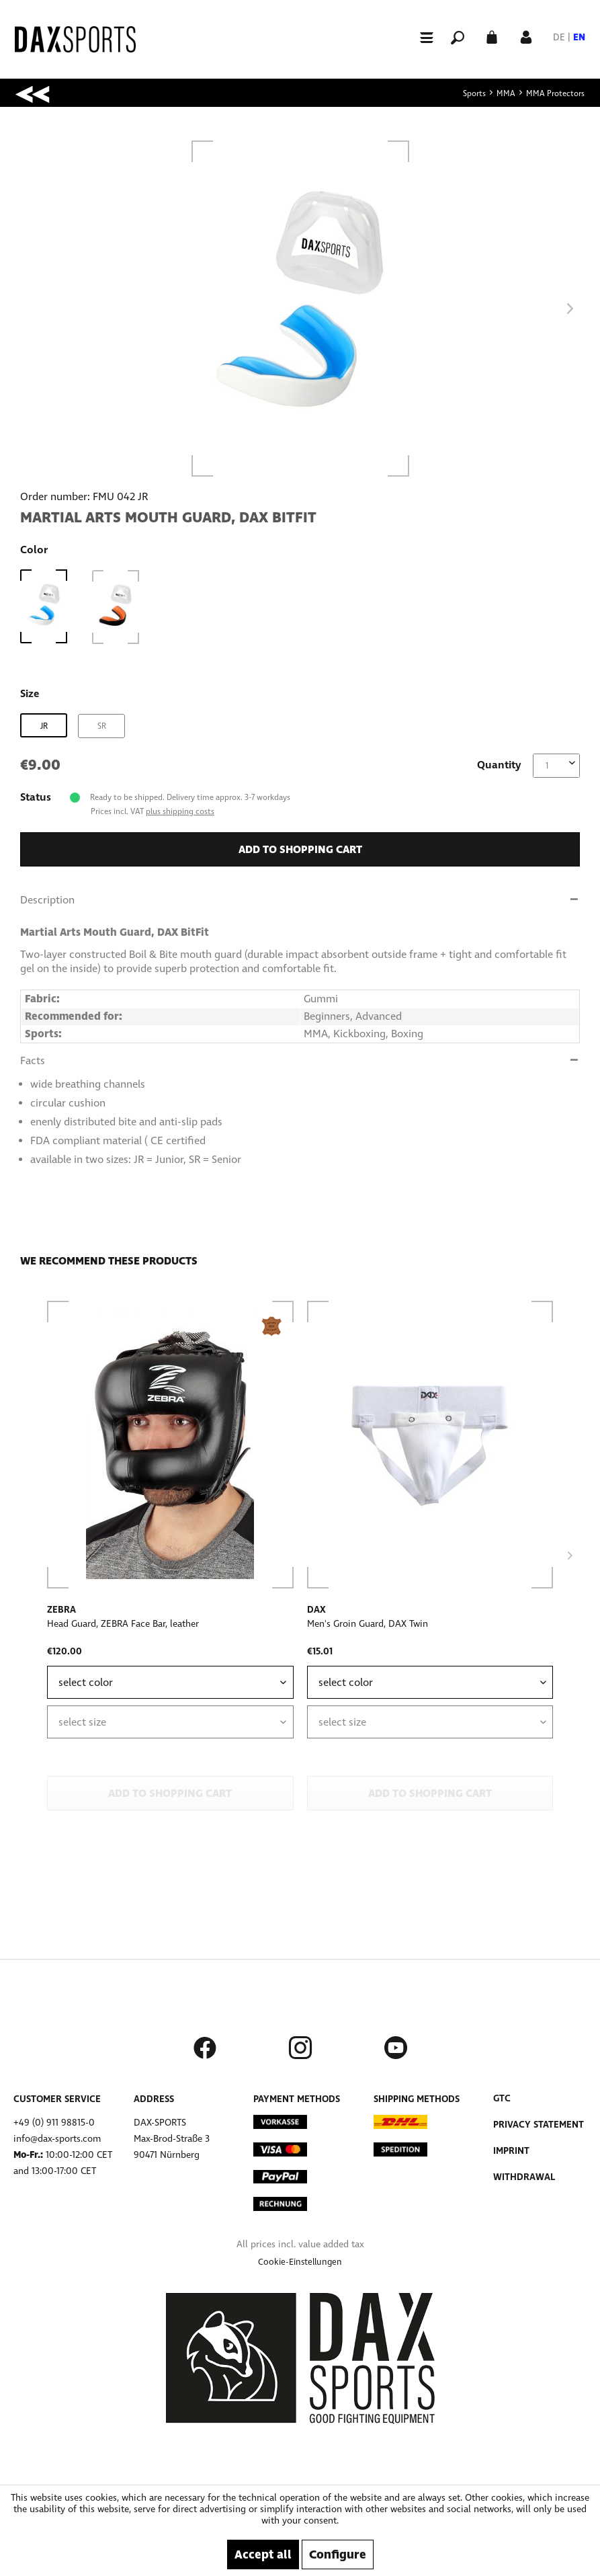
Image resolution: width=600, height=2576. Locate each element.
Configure (337, 2554)
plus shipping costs (180, 811)
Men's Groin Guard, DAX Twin (367, 1623)
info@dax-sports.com (57, 2138)
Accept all (263, 2554)
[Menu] (421, 37)
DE (559, 37)
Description (47, 899)
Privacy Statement (538, 2124)
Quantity (499, 764)
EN (579, 37)
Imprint (511, 2151)
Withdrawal (524, 2177)
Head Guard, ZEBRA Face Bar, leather (123, 1623)
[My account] (526, 36)
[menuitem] (421, 37)
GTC (502, 2098)
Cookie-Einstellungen (300, 2262)
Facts (32, 1060)
